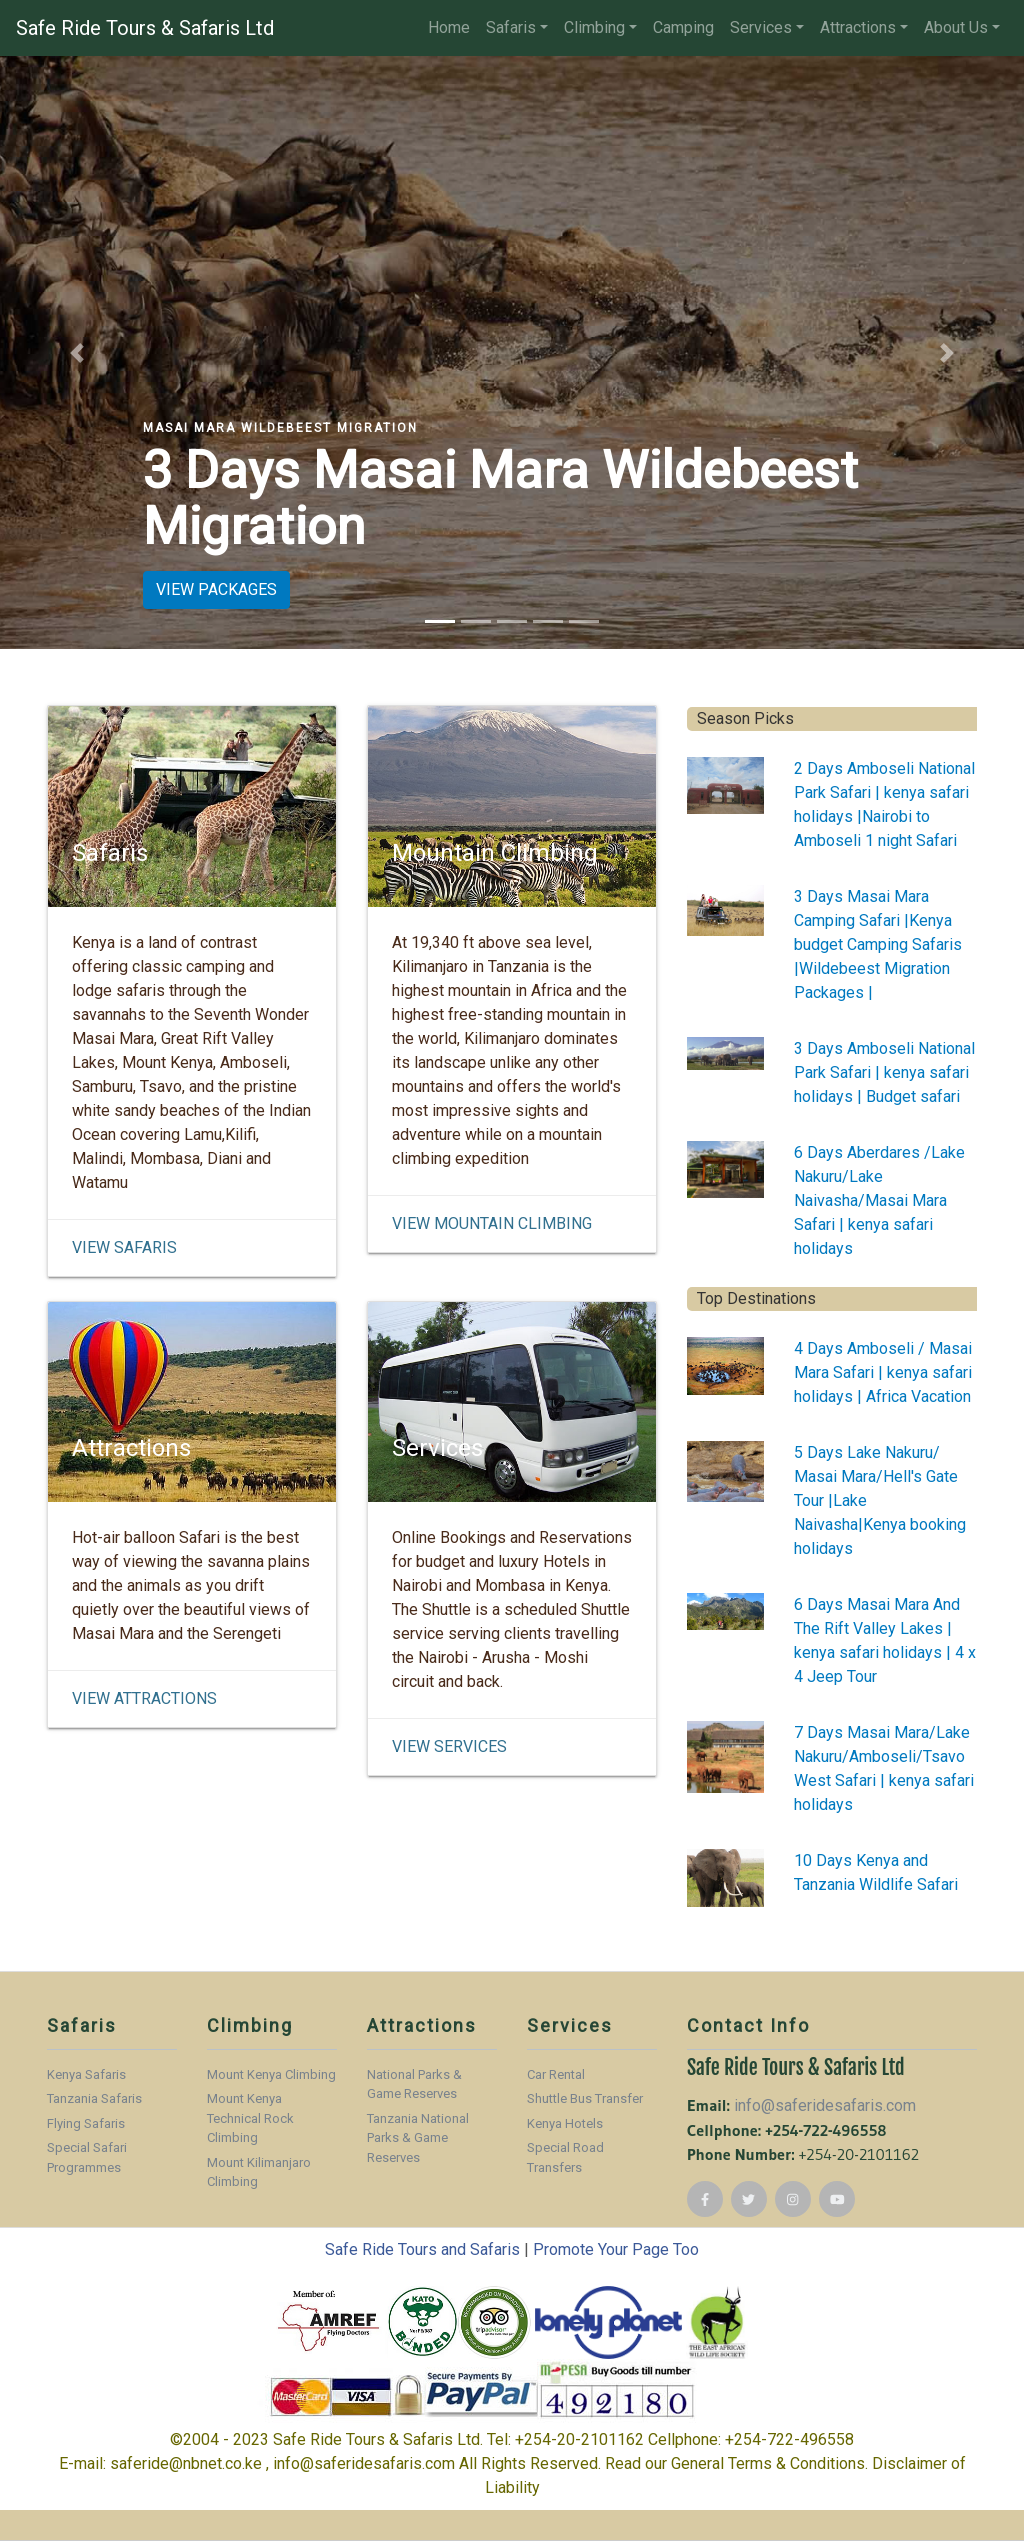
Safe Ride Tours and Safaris (422, 2249)
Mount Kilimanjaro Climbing (259, 2172)
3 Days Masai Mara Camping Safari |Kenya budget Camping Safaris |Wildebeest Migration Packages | (878, 944)
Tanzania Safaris (94, 2098)
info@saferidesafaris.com (825, 2105)
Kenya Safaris (86, 2074)
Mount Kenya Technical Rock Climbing (250, 2118)
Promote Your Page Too (616, 2249)
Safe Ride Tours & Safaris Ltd (145, 28)
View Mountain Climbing (492, 1223)
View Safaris (124, 1247)
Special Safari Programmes (87, 2157)
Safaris (511, 27)
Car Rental (556, 2074)
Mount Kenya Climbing (271, 2074)
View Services (449, 1746)
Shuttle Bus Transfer (585, 2098)
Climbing (594, 27)
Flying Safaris (86, 2123)
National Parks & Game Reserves (414, 2084)
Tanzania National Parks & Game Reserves (418, 2138)
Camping (683, 27)
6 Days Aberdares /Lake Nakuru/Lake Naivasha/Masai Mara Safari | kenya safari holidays (879, 1200)
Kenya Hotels (565, 2123)
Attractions (858, 27)
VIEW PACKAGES (216, 589)
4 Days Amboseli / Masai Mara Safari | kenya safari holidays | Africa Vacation (883, 1372)
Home (449, 27)
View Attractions (144, 1698)
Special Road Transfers (565, 2157)
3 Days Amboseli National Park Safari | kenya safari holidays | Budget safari (884, 1072)
